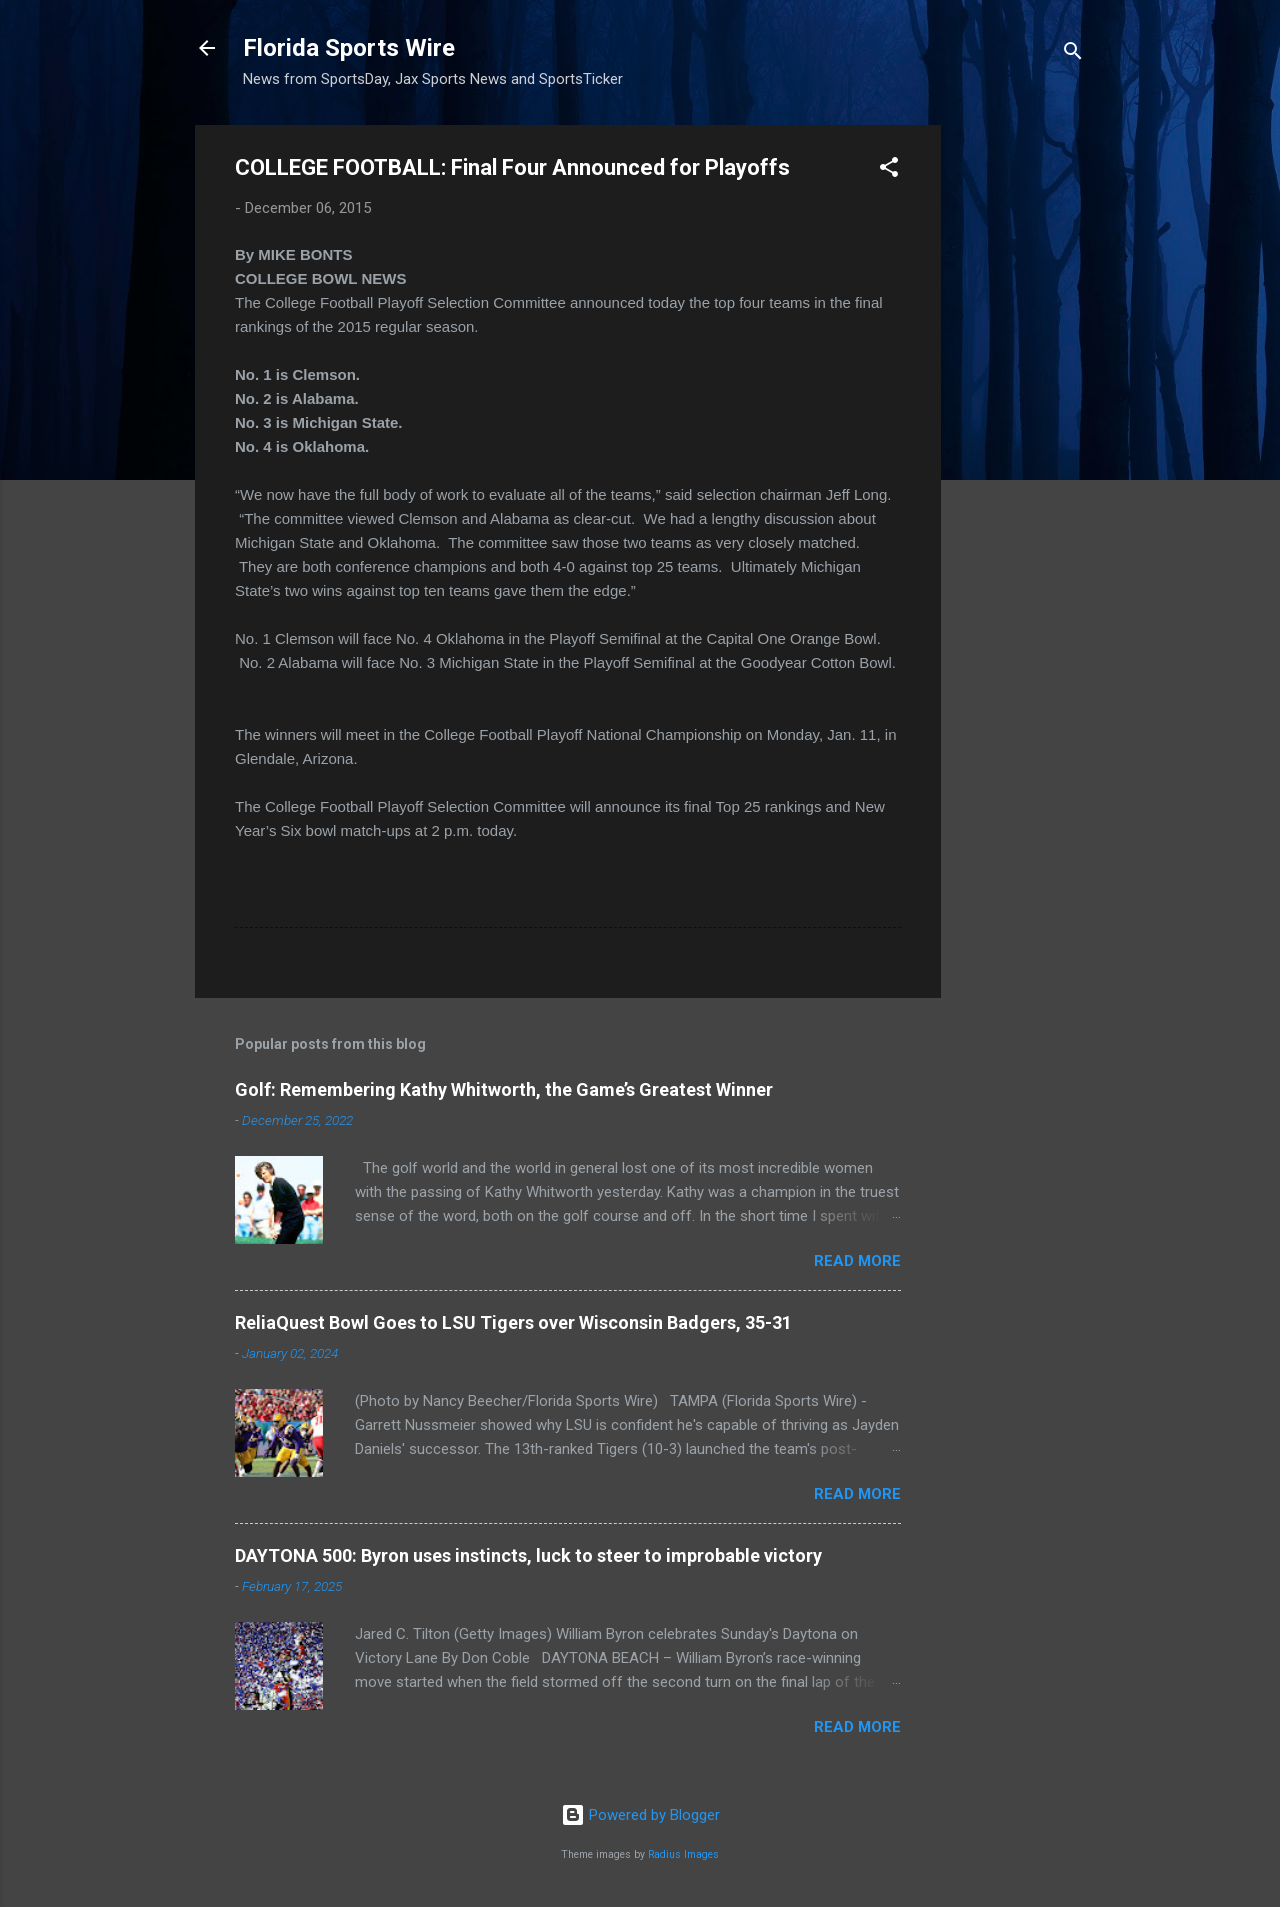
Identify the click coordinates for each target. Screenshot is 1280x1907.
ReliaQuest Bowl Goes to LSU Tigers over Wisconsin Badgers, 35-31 (513, 1322)
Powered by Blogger (640, 1815)
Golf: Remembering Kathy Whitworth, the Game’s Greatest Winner (504, 1089)
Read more (857, 1261)
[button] (889, 170)
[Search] (1073, 54)
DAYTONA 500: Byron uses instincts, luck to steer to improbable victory (528, 1555)
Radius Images (683, 1854)
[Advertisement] (1021, 425)
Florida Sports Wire (349, 48)
